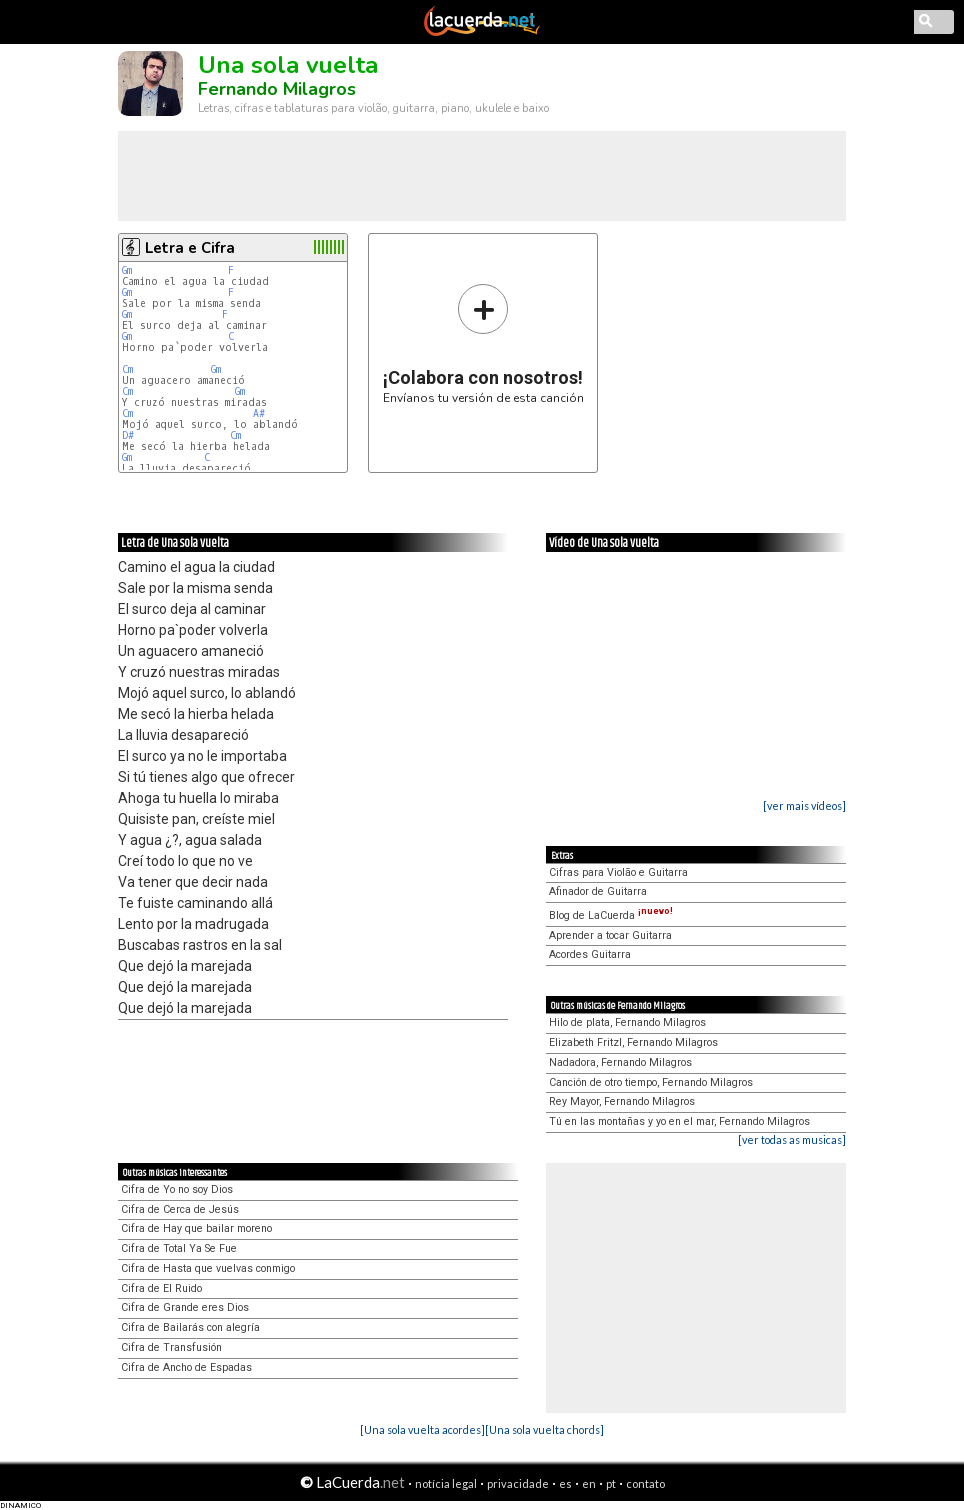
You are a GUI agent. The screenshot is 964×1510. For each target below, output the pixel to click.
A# (259, 413)
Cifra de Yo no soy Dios (177, 1189)
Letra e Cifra (190, 248)
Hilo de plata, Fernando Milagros (627, 1022)
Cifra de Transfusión (171, 1347)
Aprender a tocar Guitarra (610, 935)
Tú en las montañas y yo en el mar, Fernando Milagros (679, 1121)
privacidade (518, 1483)
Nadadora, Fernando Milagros (620, 1062)
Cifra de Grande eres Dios (185, 1307)
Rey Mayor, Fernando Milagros (622, 1101)
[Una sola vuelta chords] (544, 1429)
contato (645, 1483)
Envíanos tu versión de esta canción (483, 343)
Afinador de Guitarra (598, 891)
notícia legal (446, 1483)
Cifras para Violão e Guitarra (618, 872)
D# (128, 435)
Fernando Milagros (277, 89)
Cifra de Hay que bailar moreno (196, 1228)
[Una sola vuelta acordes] (422, 1429)
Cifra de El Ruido (161, 1288)
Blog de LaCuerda (611, 915)
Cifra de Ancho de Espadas (186, 1367)
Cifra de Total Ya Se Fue (179, 1248)
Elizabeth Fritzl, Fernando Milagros (633, 1042)
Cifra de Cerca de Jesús (180, 1209)
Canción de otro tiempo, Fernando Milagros (651, 1082)
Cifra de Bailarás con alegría (190, 1327)
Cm (127, 369)
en (589, 1483)
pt (611, 1483)
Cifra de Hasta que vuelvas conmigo (208, 1268)
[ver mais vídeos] (804, 805)
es (565, 1483)
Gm (127, 270)
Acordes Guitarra (590, 954)
